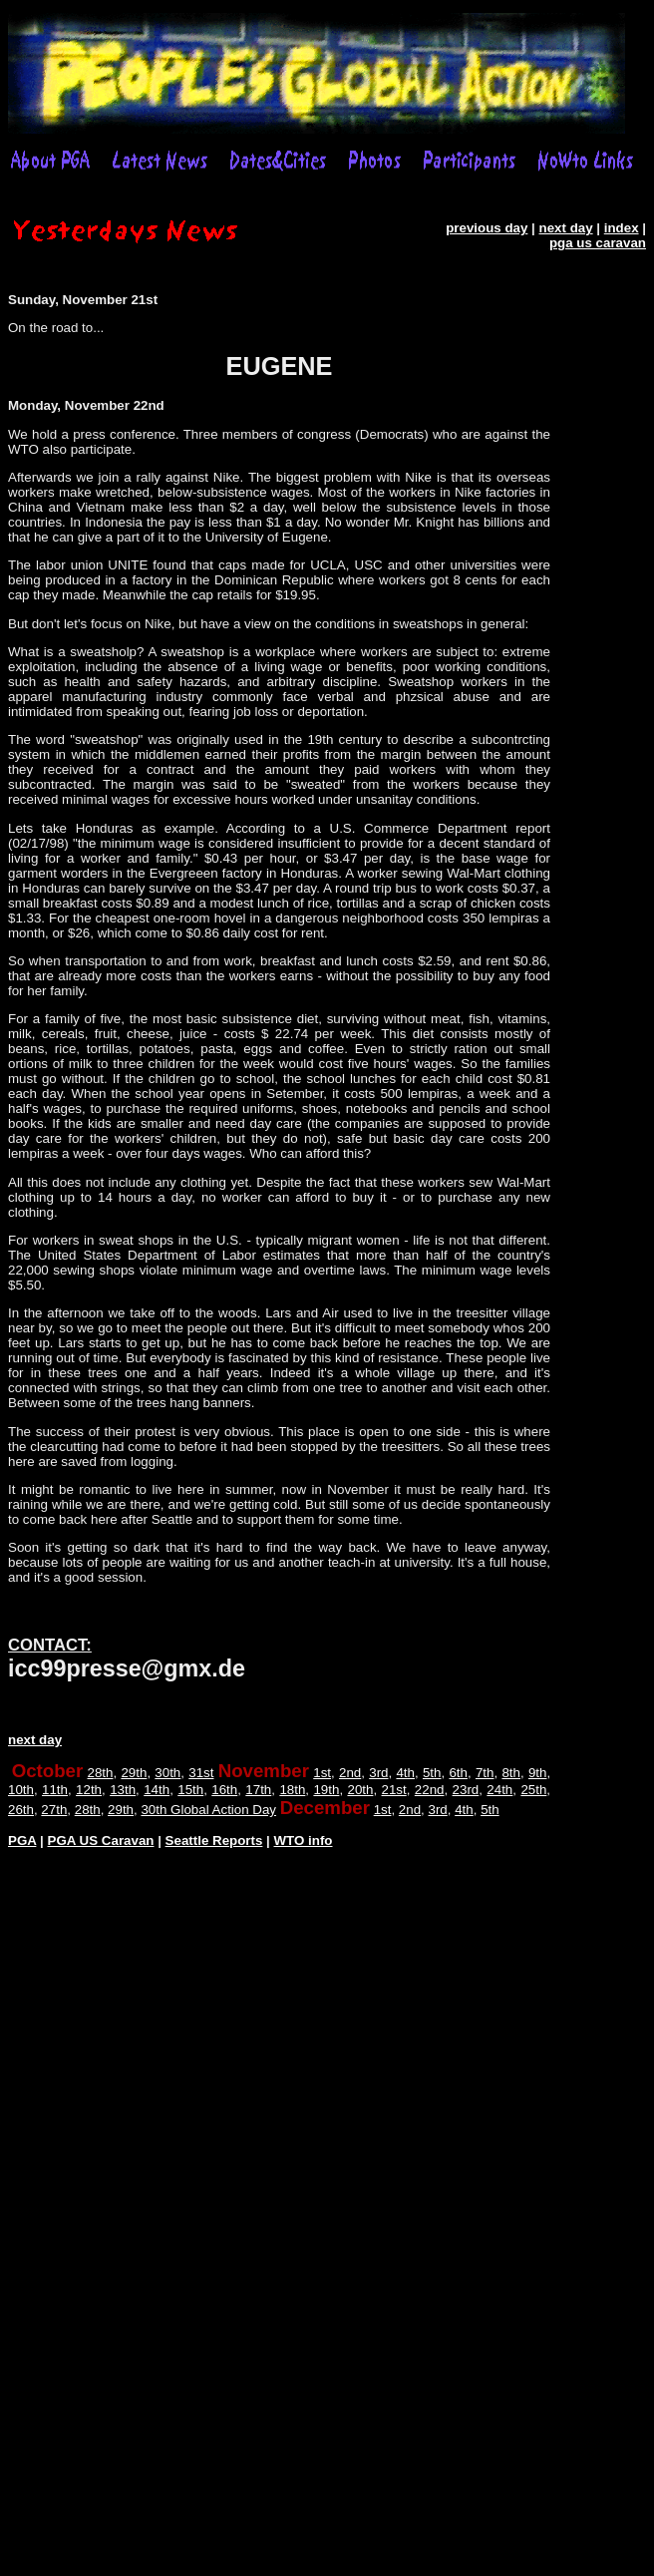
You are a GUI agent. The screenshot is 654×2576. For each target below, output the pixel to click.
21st (394, 1789)
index (621, 227)
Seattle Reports (214, 1840)
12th (89, 1789)
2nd (350, 1772)
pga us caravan (597, 242)
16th (224, 1789)
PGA (22, 1840)
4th (405, 1772)
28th (101, 1772)
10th (21, 1789)
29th (134, 1772)
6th (458, 1772)
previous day (486, 227)
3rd (378, 1772)
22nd (430, 1789)
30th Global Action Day (208, 1809)
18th (292, 1789)
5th (432, 1772)
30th (167, 1772)
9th (537, 1772)
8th (510, 1772)
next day (566, 227)
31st (200, 1772)
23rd (466, 1789)
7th (485, 1772)
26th (21, 1809)
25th (533, 1789)
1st (322, 1772)
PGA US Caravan (101, 1840)
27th (54, 1809)
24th (499, 1789)
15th (190, 1789)
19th (326, 1789)
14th (156, 1789)
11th (55, 1789)
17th (258, 1789)
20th (360, 1789)
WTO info (303, 1840)
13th (123, 1789)
